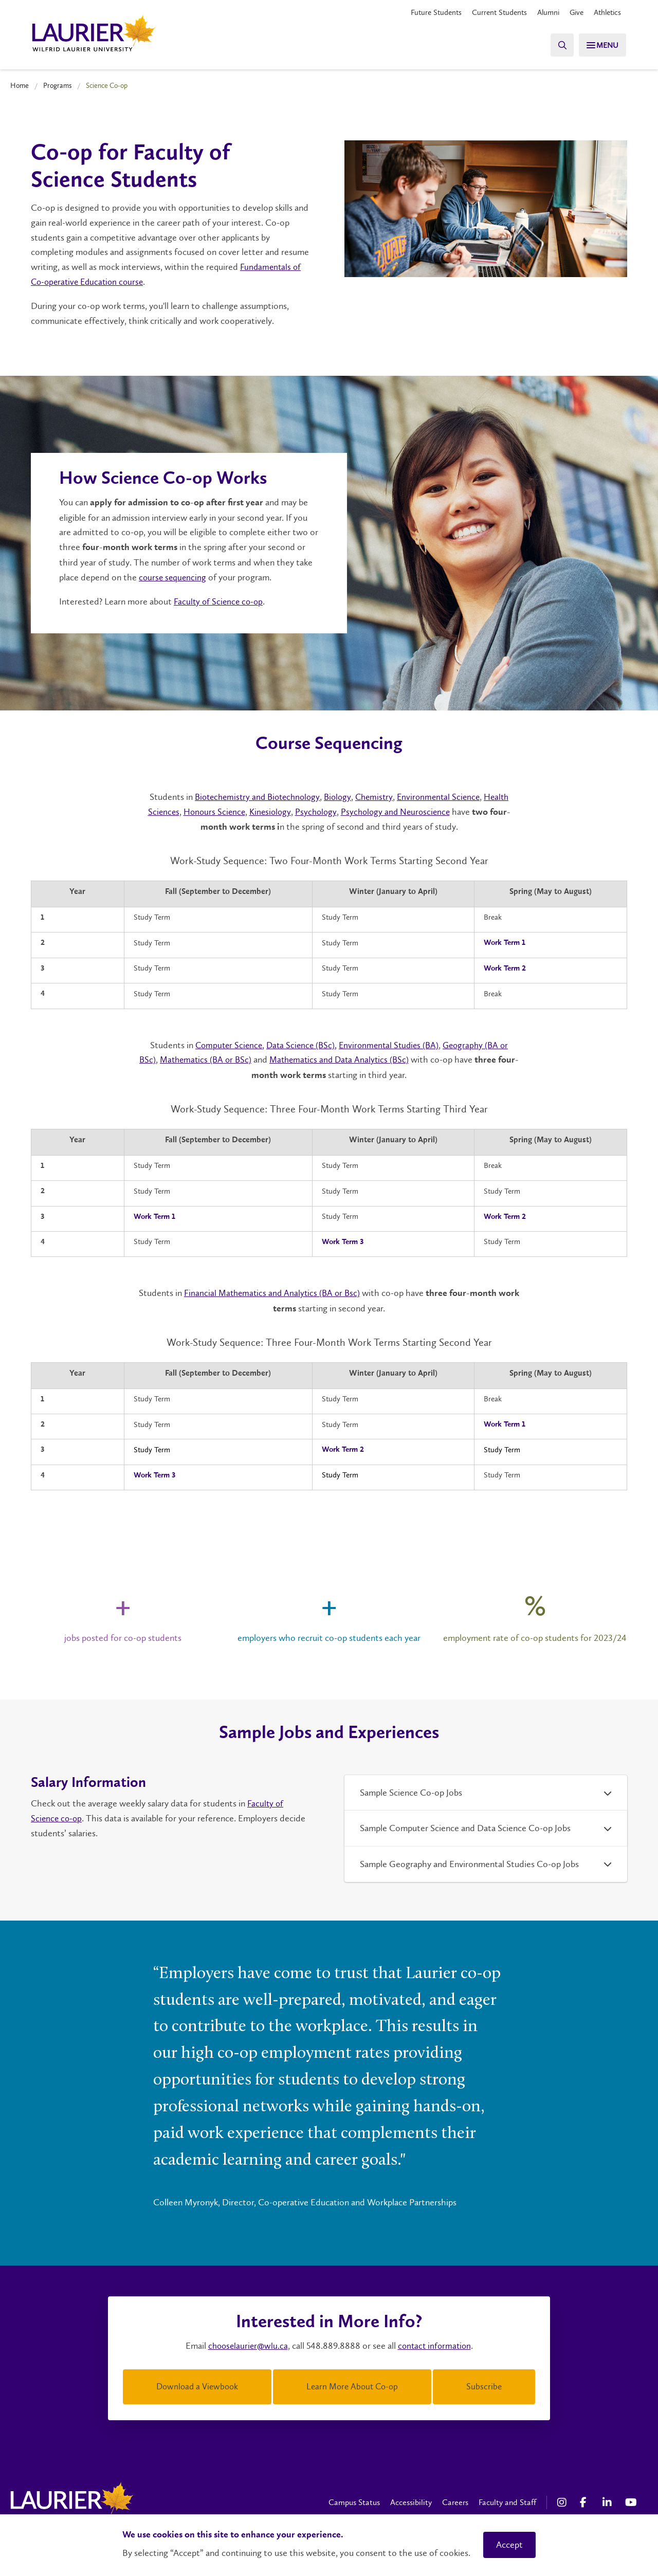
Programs (57, 85)
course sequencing (173, 577)
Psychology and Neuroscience (398, 811)
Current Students (491, 12)
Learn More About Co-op (352, 2385)
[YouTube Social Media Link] (631, 2500)
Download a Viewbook (197, 2385)
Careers (455, 2500)
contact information (436, 2345)
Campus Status (354, 2500)
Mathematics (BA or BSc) (215, 1059)
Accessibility (411, 2500)
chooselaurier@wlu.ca (246, 2345)
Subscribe (484, 2385)
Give (572, 12)
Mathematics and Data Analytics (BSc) (353, 1059)
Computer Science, (225, 1044)
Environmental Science (443, 796)
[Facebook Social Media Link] (586, 2500)
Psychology (316, 811)
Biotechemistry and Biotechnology (253, 796)
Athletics (606, 12)
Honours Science (211, 811)
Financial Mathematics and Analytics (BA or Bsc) (283, 1293)
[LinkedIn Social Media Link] (608, 2500)
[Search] (555, 45)
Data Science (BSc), (299, 1044)
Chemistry (376, 796)
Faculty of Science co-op (220, 601)
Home (19, 85)
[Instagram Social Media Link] (563, 2500)
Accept (509, 2544)
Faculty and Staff (507, 2500)
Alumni (543, 12)
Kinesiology (268, 811)
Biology (337, 796)
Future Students (424, 12)
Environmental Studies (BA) (390, 1044)
